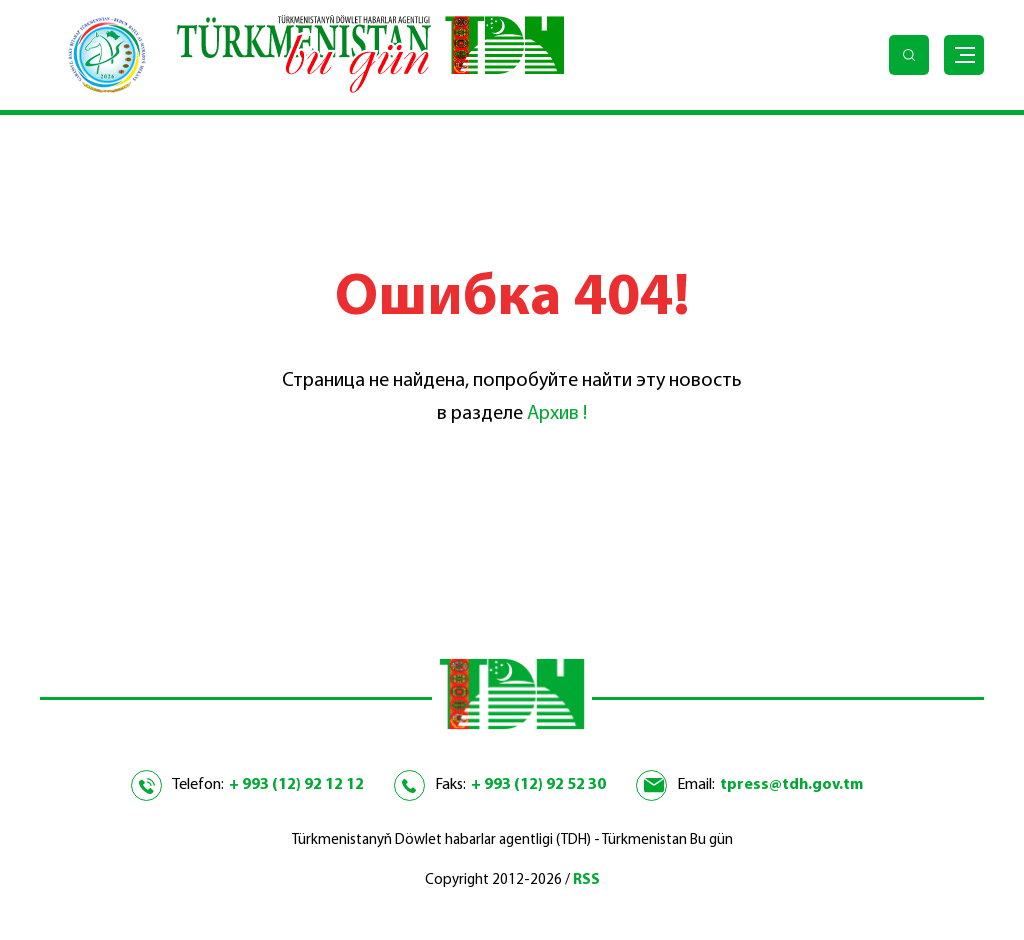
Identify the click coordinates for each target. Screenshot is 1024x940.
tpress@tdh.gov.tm (791, 785)
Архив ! (557, 414)
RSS (586, 880)
